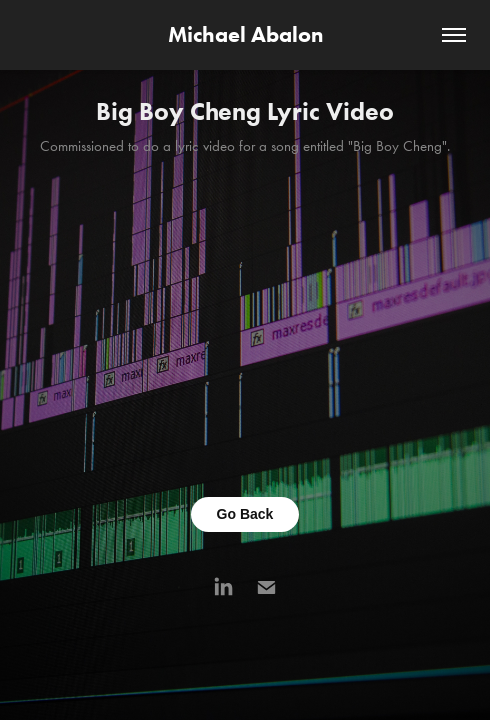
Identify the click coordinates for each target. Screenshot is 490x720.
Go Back (245, 514)
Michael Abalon (245, 34)
